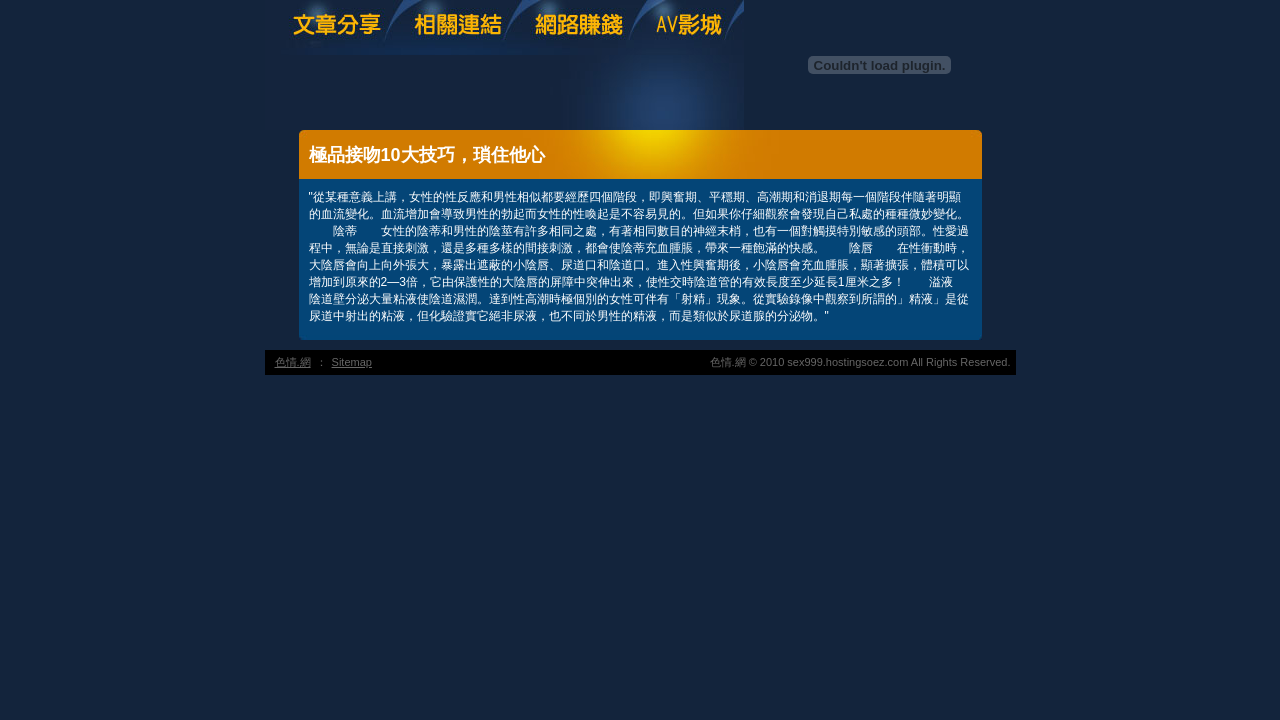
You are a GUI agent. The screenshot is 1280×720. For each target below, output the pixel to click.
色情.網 (293, 362)
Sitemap (352, 362)
